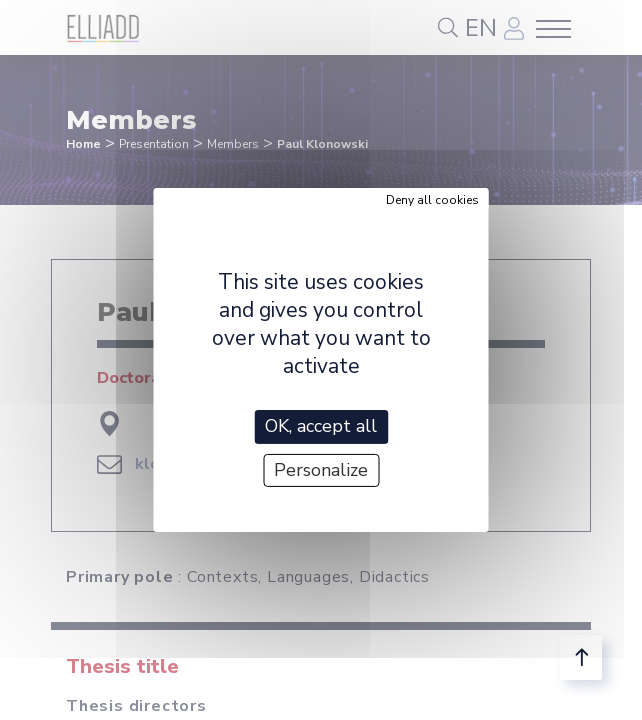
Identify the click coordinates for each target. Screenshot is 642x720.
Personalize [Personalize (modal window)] (321, 470)
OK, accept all (321, 426)
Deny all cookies (432, 200)
